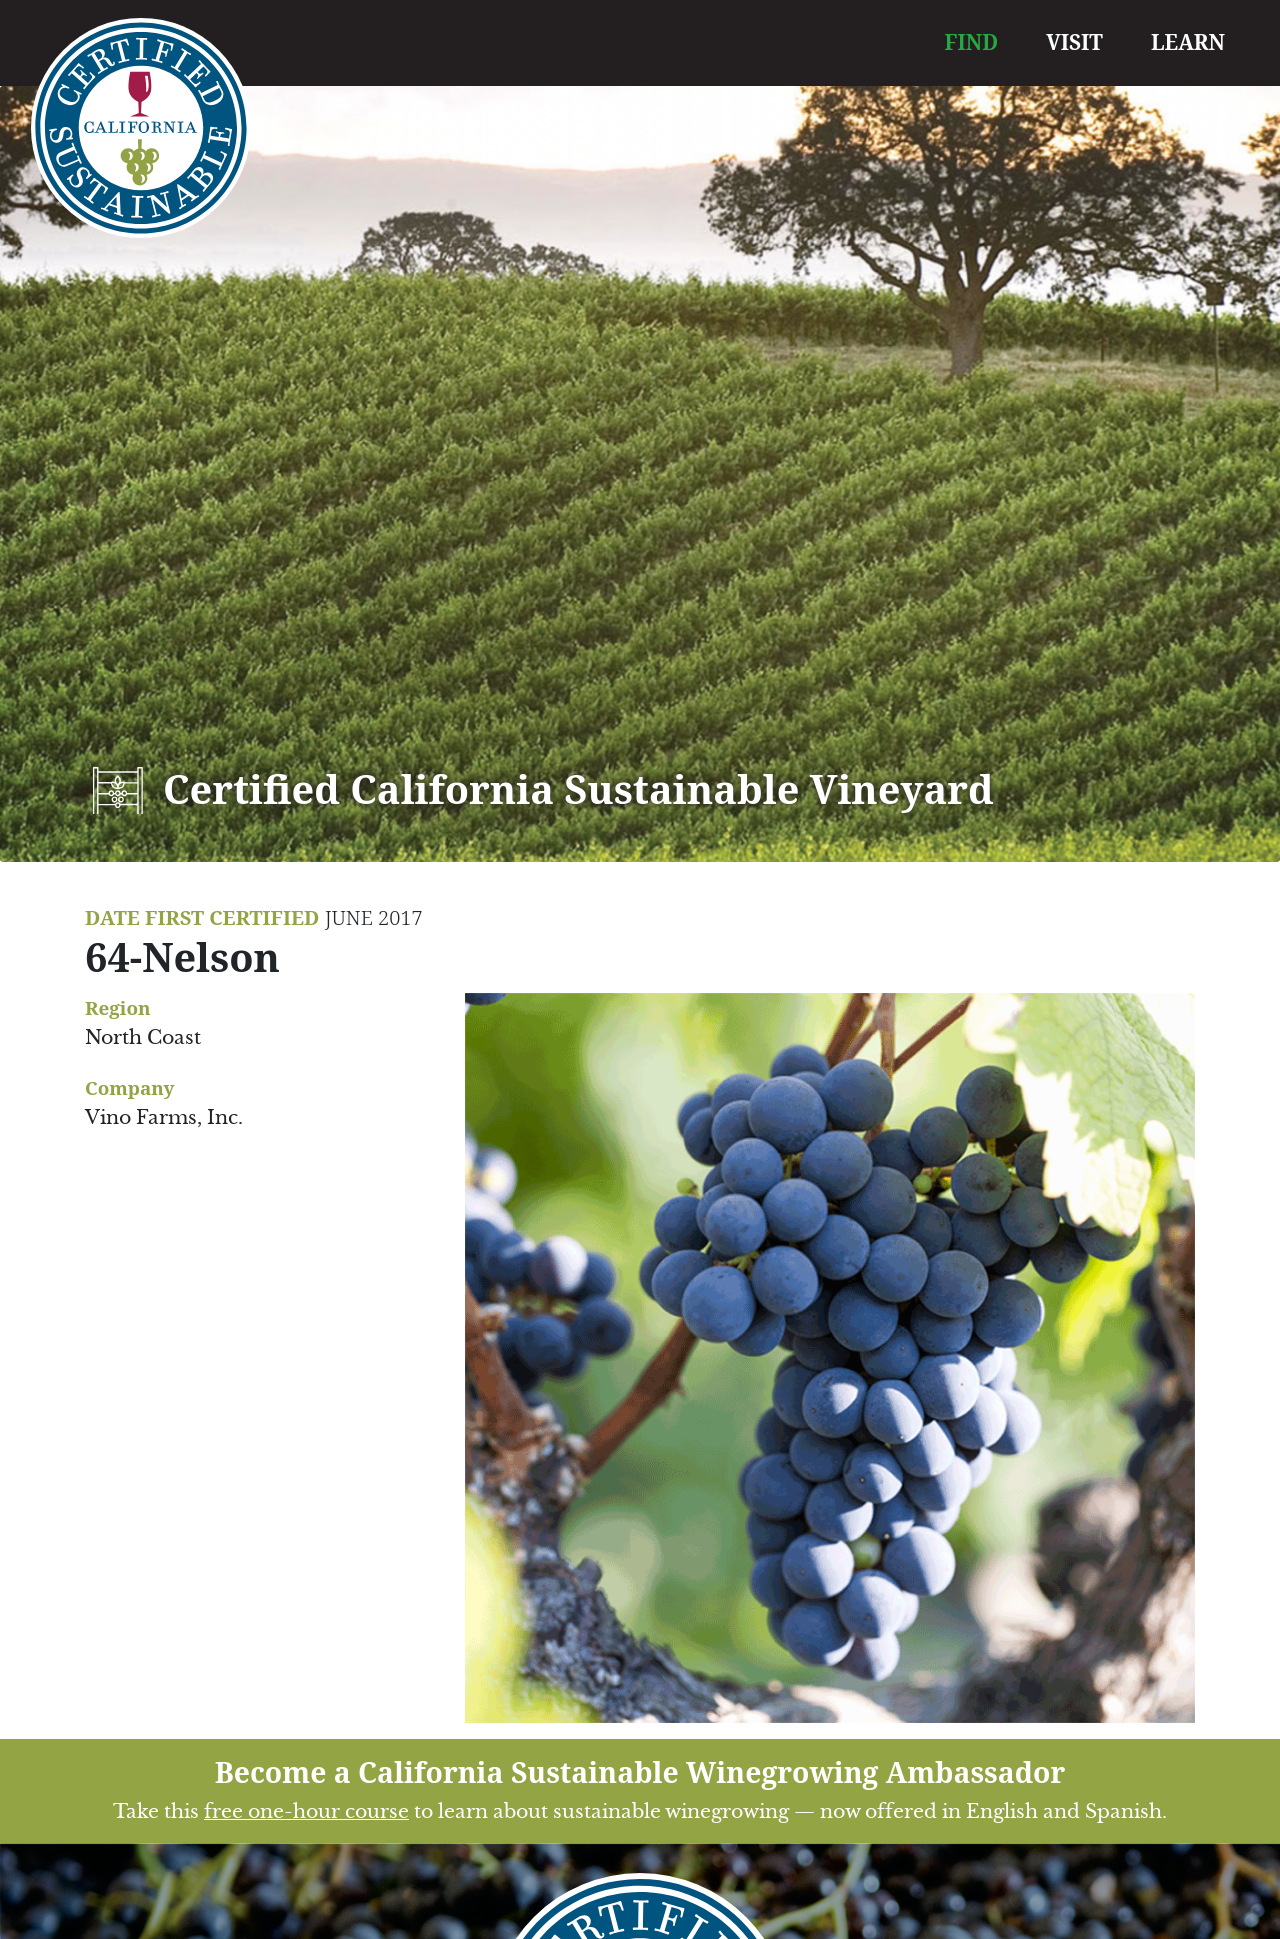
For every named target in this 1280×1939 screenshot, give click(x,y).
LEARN (1188, 42)
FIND (972, 42)
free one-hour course (306, 1811)
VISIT (1074, 42)
